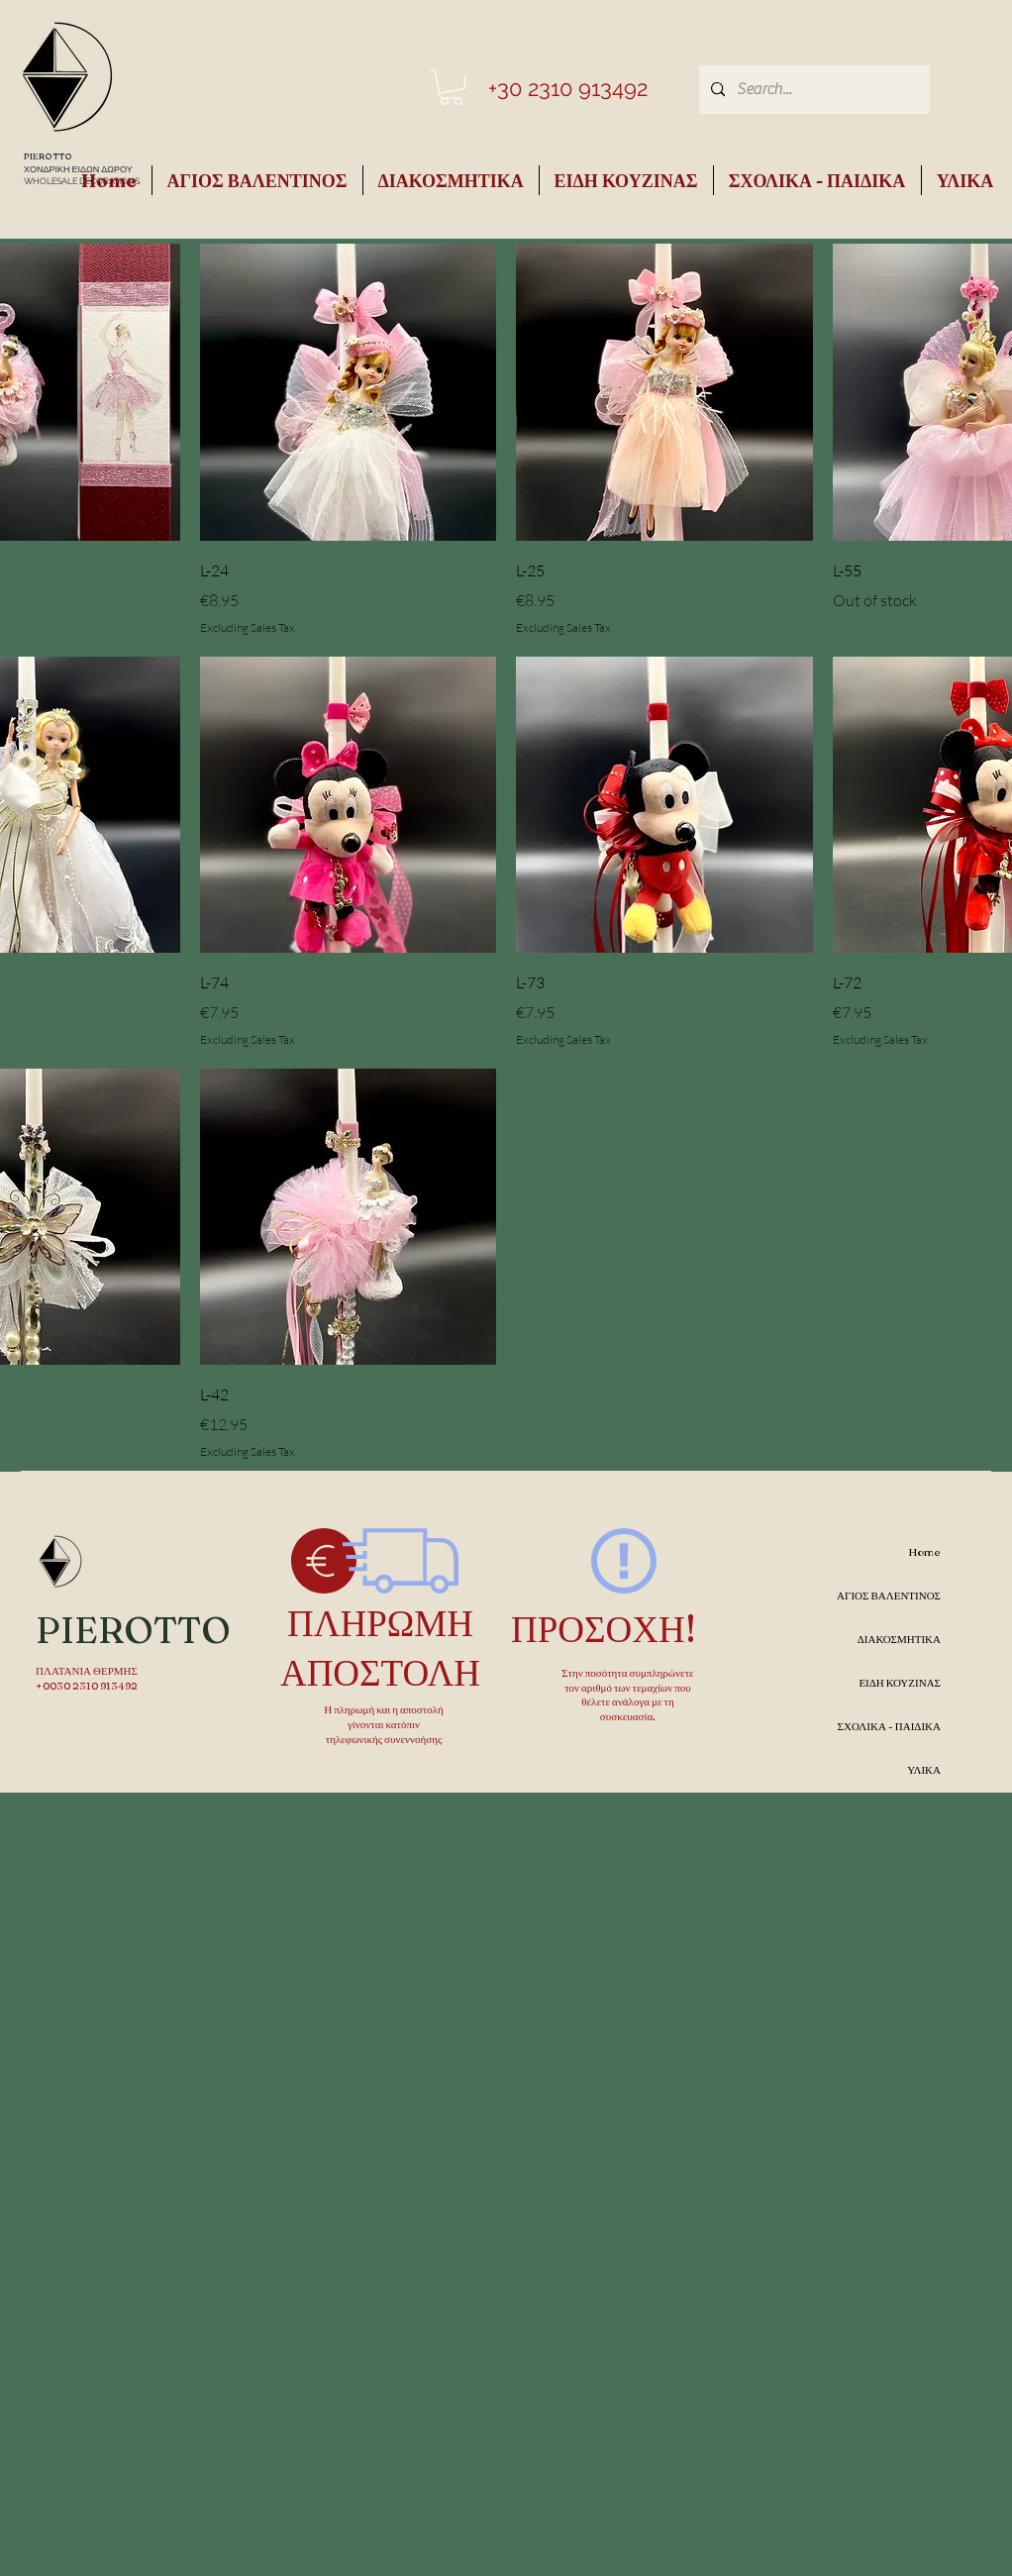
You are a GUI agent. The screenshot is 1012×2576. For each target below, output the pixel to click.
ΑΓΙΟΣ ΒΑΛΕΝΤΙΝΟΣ (889, 1595)
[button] (451, 87)
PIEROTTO (48, 156)
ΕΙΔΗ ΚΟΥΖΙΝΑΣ (900, 1683)
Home (924, 1552)
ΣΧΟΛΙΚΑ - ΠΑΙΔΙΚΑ (889, 1726)
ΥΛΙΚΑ (924, 1770)
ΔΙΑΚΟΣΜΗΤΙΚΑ (899, 1639)
